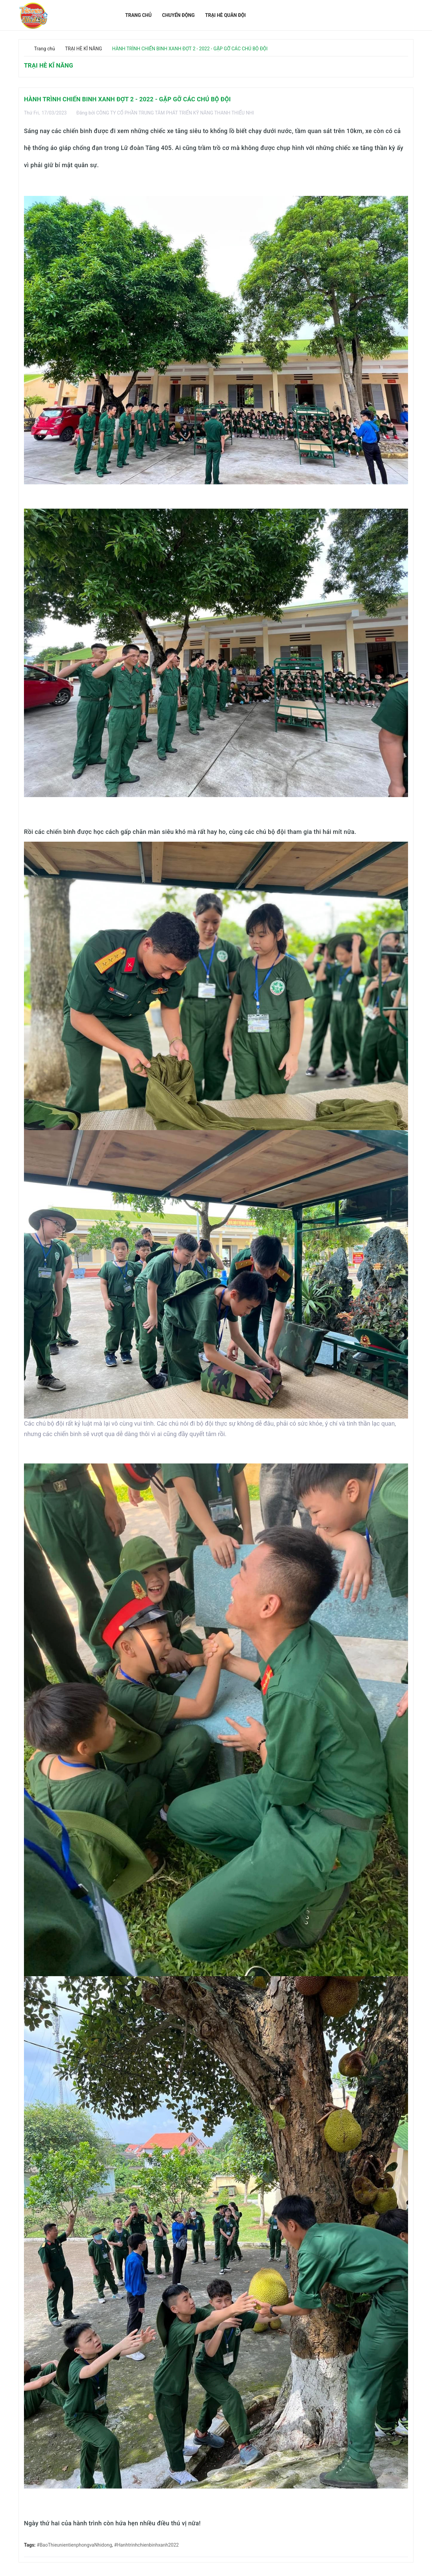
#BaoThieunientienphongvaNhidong (74, 2545)
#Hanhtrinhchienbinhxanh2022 (146, 2545)
